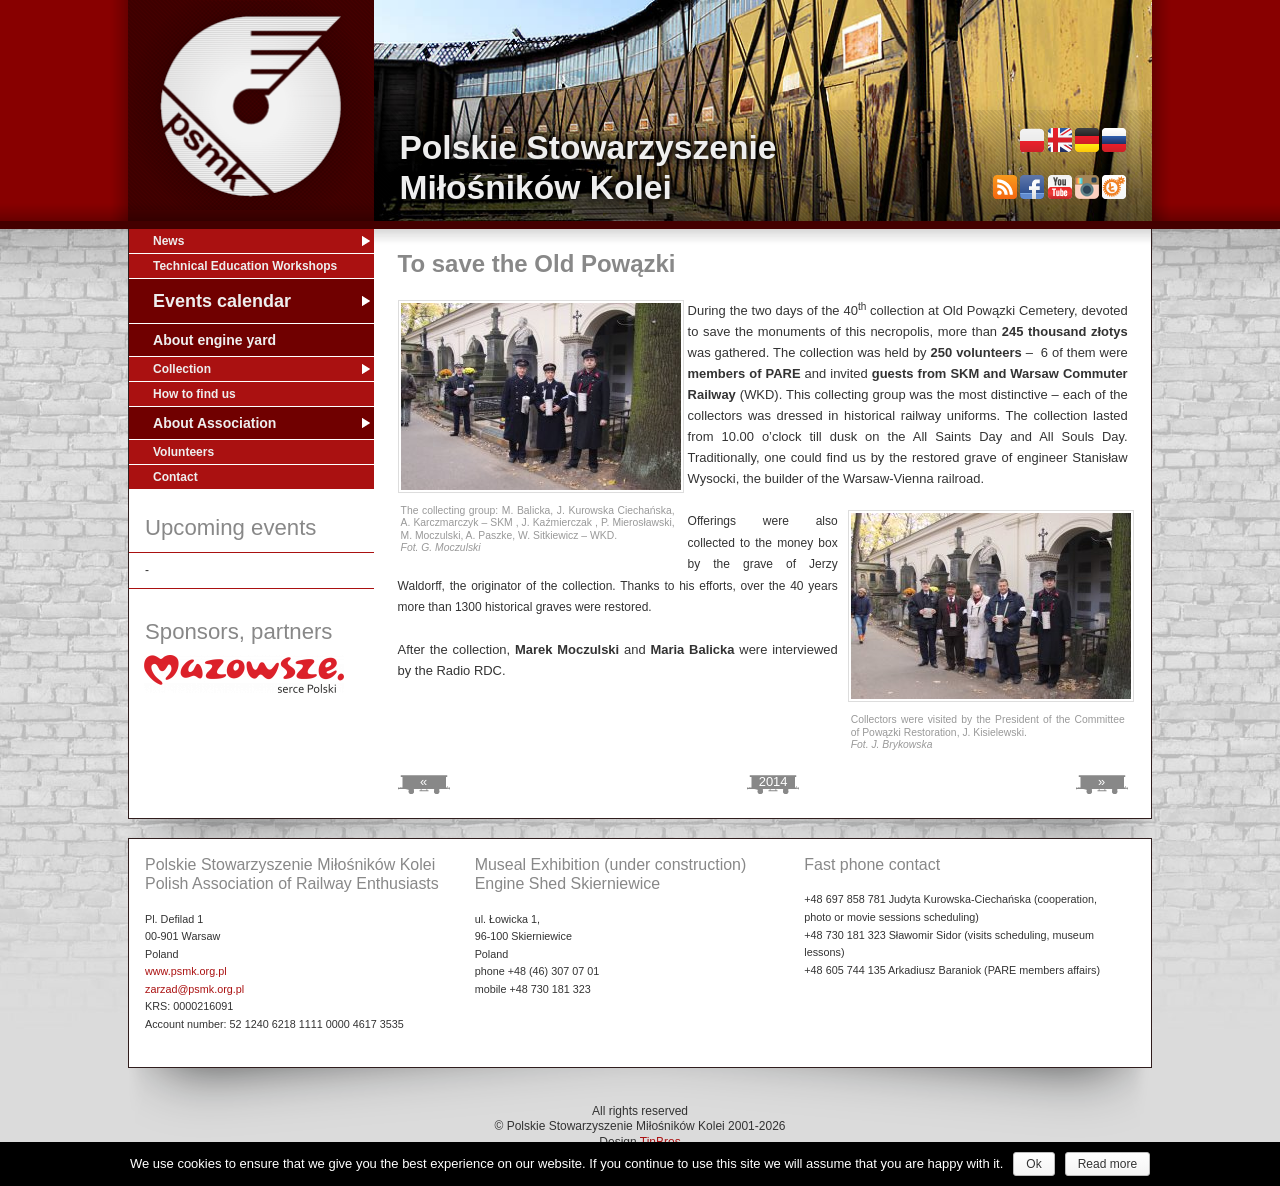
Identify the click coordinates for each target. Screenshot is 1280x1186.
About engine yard (214, 340)
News (168, 241)
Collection (182, 369)
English (1060, 140)
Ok (1033, 1164)
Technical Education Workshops (245, 266)
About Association (214, 423)
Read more (1107, 1164)
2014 (773, 781)
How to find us (194, 394)
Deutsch (1087, 140)
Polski (1032, 140)
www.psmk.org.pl (186, 971)
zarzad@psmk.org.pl (194, 989)
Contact (175, 477)
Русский (1114, 140)
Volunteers (183, 452)
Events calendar (222, 301)
